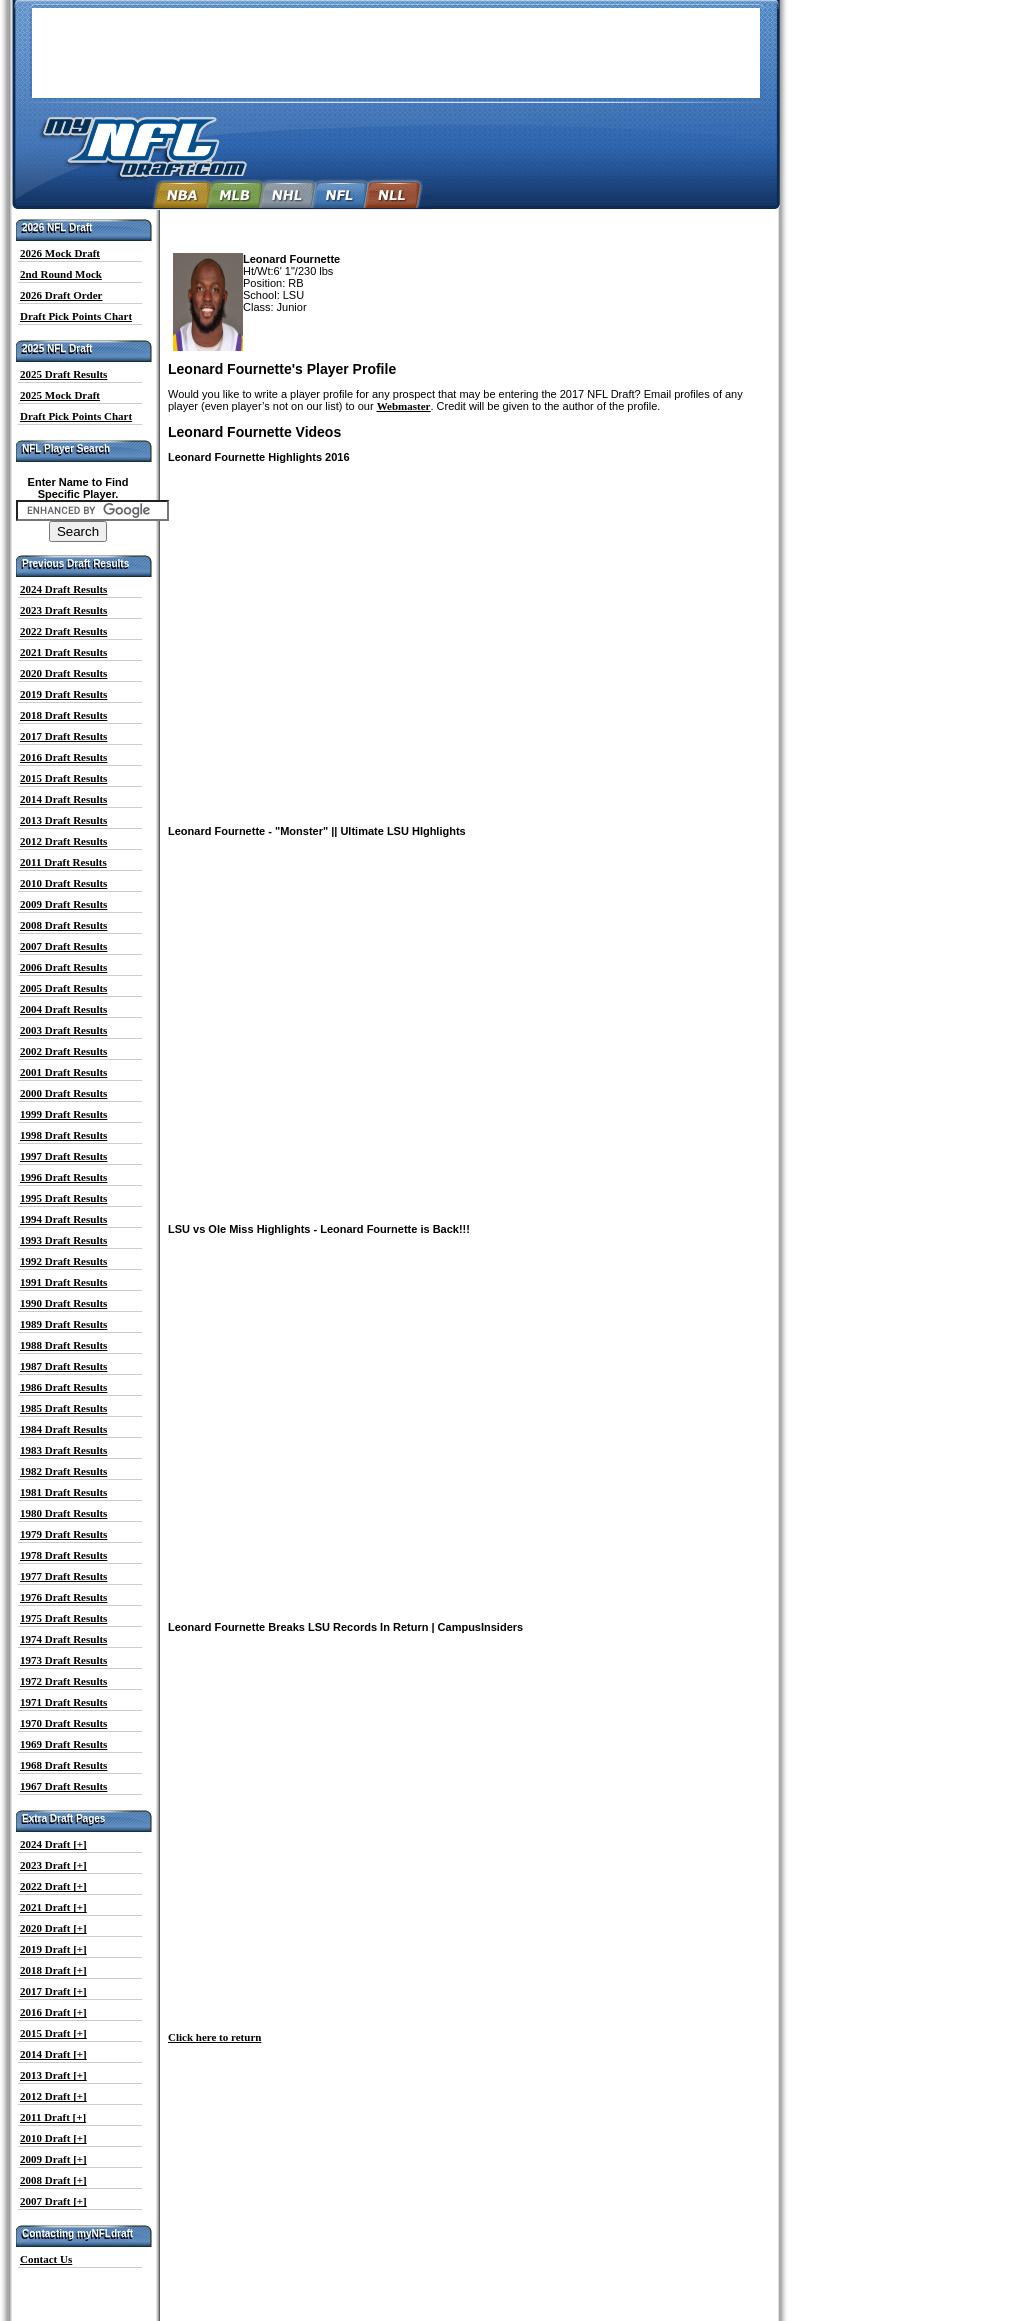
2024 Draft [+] (53, 1844)
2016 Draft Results (63, 757)
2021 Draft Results (63, 652)
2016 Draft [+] (53, 2012)
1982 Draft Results (63, 1471)
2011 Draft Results (63, 862)
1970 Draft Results (63, 1723)
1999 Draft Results (63, 1114)
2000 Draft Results (63, 1093)
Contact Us (46, 2259)
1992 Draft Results (63, 1261)
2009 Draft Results (63, 904)
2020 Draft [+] (53, 1928)
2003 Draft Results (63, 1030)
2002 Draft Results (63, 1051)
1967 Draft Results (63, 1786)
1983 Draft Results (63, 1450)
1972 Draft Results (63, 1681)
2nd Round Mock (61, 274)
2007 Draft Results (63, 946)
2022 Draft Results (63, 631)
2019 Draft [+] (53, 1949)
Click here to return (214, 2037)
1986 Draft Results (63, 1387)
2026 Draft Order (61, 295)
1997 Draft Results (63, 1156)
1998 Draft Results (63, 1135)
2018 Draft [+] (53, 1970)
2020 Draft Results (63, 673)
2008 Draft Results (63, 925)
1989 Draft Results (63, 1324)
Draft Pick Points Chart (76, 316)
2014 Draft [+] (53, 2054)
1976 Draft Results (63, 1597)
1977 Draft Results (63, 1576)
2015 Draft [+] (53, 2033)
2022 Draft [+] (53, 1886)
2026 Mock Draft (60, 253)
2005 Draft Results (63, 988)
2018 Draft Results (63, 715)
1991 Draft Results (63, 1282)
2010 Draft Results (63, 883)
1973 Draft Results (63, 1660)
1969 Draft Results (63, 1744)
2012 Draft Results (63, 841)
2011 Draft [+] (53, 2117)
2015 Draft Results (63, 778)
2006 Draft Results (63, 967)
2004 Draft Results (63, 1009)
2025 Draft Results (63, 374)
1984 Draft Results (63, 1429)
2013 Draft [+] (53, 2075)
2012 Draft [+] (53, 2096)
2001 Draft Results (63, 1072)
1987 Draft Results (63, 1366)
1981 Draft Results (63, 1492)
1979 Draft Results (63, 1534)
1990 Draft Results (63, 1303)
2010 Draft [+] (53, 2138)
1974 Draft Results (63, 1639)
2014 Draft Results (63, 799)
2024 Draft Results (63, 589)
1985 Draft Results (63, 1408)
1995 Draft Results (63, 1198)
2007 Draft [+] (53, 2201)
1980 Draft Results (63, 1513)
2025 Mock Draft (60, 395)
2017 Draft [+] (53, 1991)
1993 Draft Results (63, 1240)
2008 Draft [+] (53, 2180)
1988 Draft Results (63, 1345)
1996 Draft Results (63, 1177)
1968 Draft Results (63, 1765)
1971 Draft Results (63, 1702)
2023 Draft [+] (53, 1865)
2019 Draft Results (63, 694)
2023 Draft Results (63, 610)
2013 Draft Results (63, 820)
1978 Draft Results (63, 1555)
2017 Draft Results (63, 736)
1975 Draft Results (63, 1618)
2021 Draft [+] (53, 1907)
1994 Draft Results (63, 1219)
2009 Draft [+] (53, 2159)
